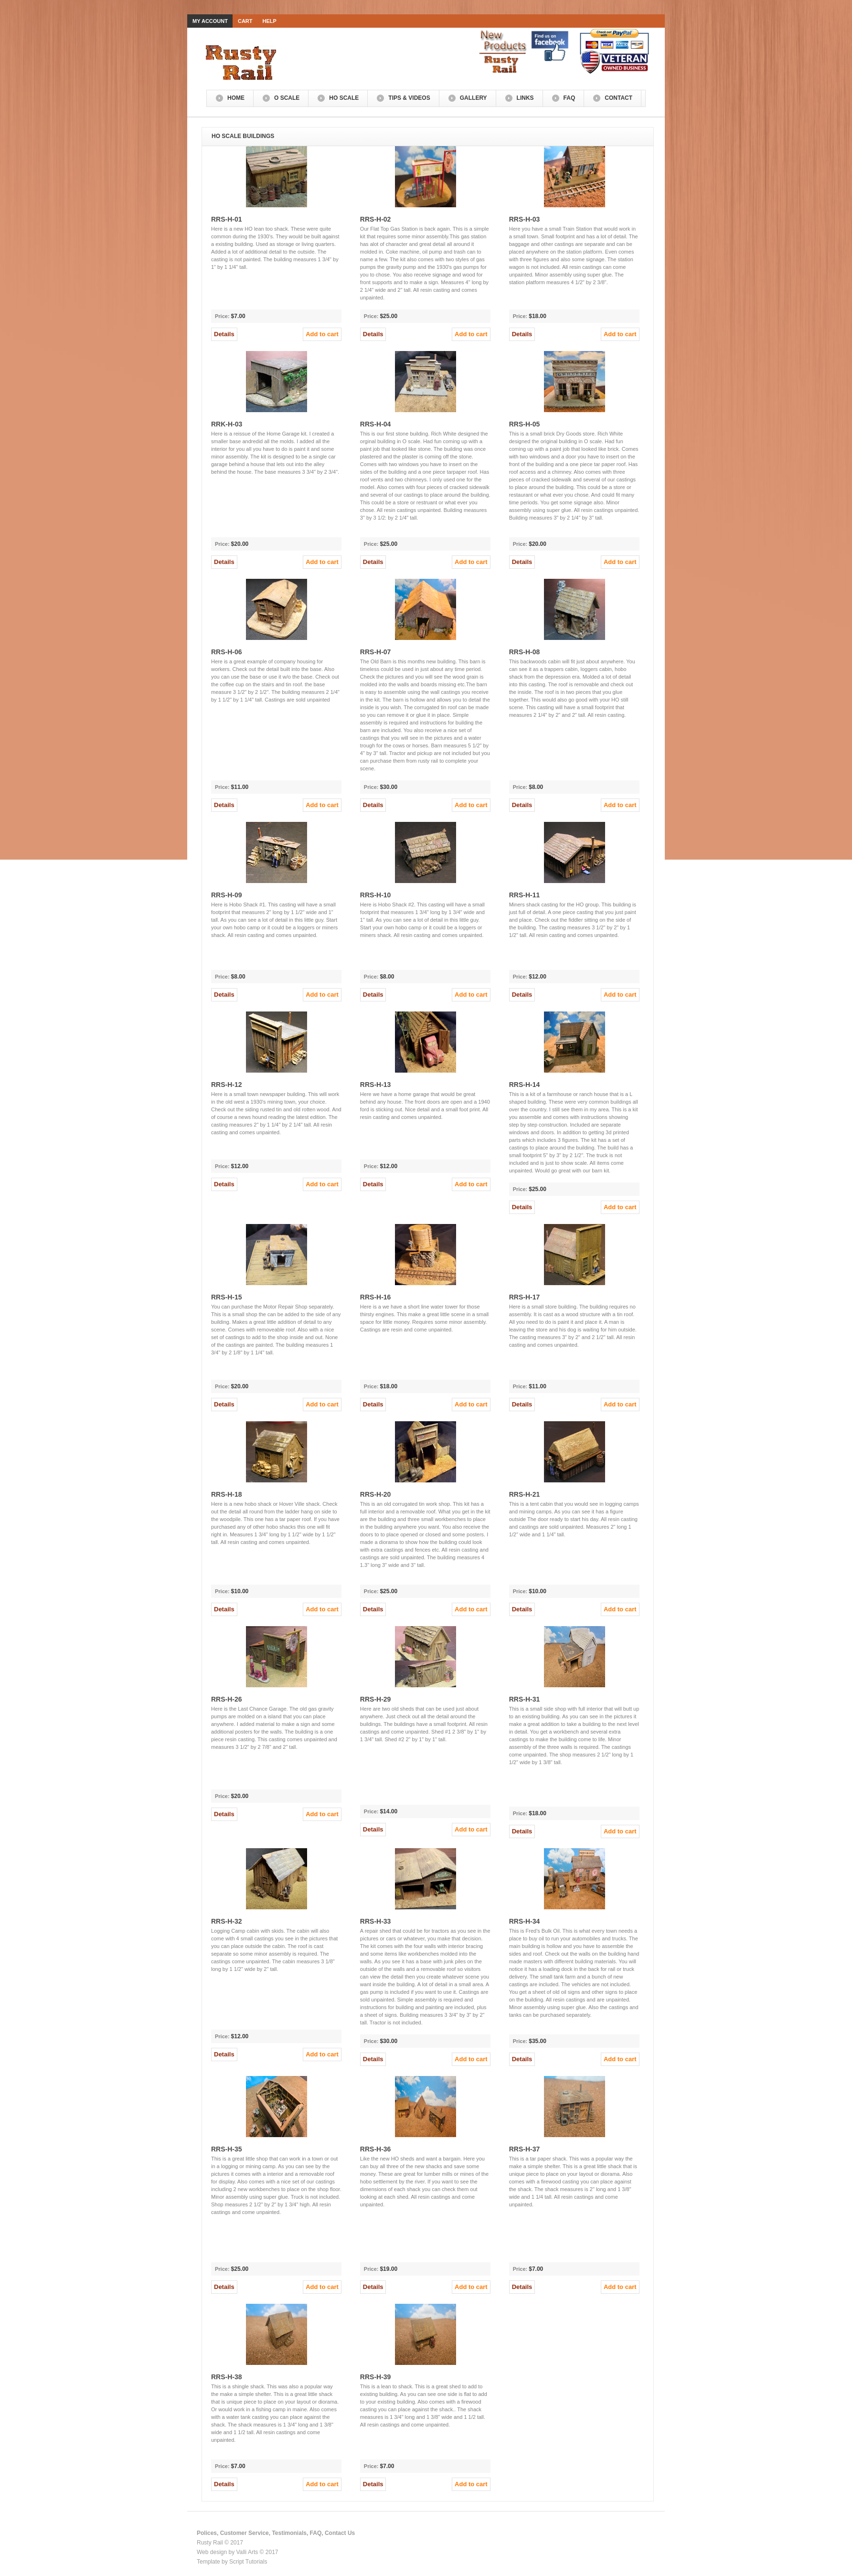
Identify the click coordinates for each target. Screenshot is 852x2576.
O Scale (286, 98)
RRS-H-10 (375, 895)
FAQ (569, 98)
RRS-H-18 (226, 1494)
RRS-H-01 (226, 219)
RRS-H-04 (375, 424)
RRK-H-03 (226, 424)
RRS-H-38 (226, 2377)
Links (525, 98)
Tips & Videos (409, 98)
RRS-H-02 (375, 219)
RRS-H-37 (524, 2149)
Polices (207, 2533)
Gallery (473, 98)
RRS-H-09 (226, 895)
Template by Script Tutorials (232, 2561)
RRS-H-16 (375, 1297)
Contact (618, 98)
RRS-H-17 (524, 1297)
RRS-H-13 (375, 1084)
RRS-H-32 (226, 1921)
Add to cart (322, 334)
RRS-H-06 (226, 652)
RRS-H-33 (375, 1921)
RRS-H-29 (375, 1699)
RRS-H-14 (524, 1084)
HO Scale (344, 98)
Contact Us (340, 2533)
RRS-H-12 (226, 1084)
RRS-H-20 (375, 1494)
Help (270, 21)
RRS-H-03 (524, 219)
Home (236, 98)
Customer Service (244, 2533)
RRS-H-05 (524, 424)
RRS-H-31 (524, 1699)
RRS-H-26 (226, 1699)
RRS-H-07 (375, 652)
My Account (210, 21)
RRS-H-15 (226, 1297)
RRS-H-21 (524, 1494)
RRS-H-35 (226, 2149)
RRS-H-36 (375, 2149)
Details (224, 334)
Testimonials (289, 2533)
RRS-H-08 (524, 652)
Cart (245, 21)
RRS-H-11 (524, 895)
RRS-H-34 (524, 1921)
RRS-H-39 (375, 2377)
